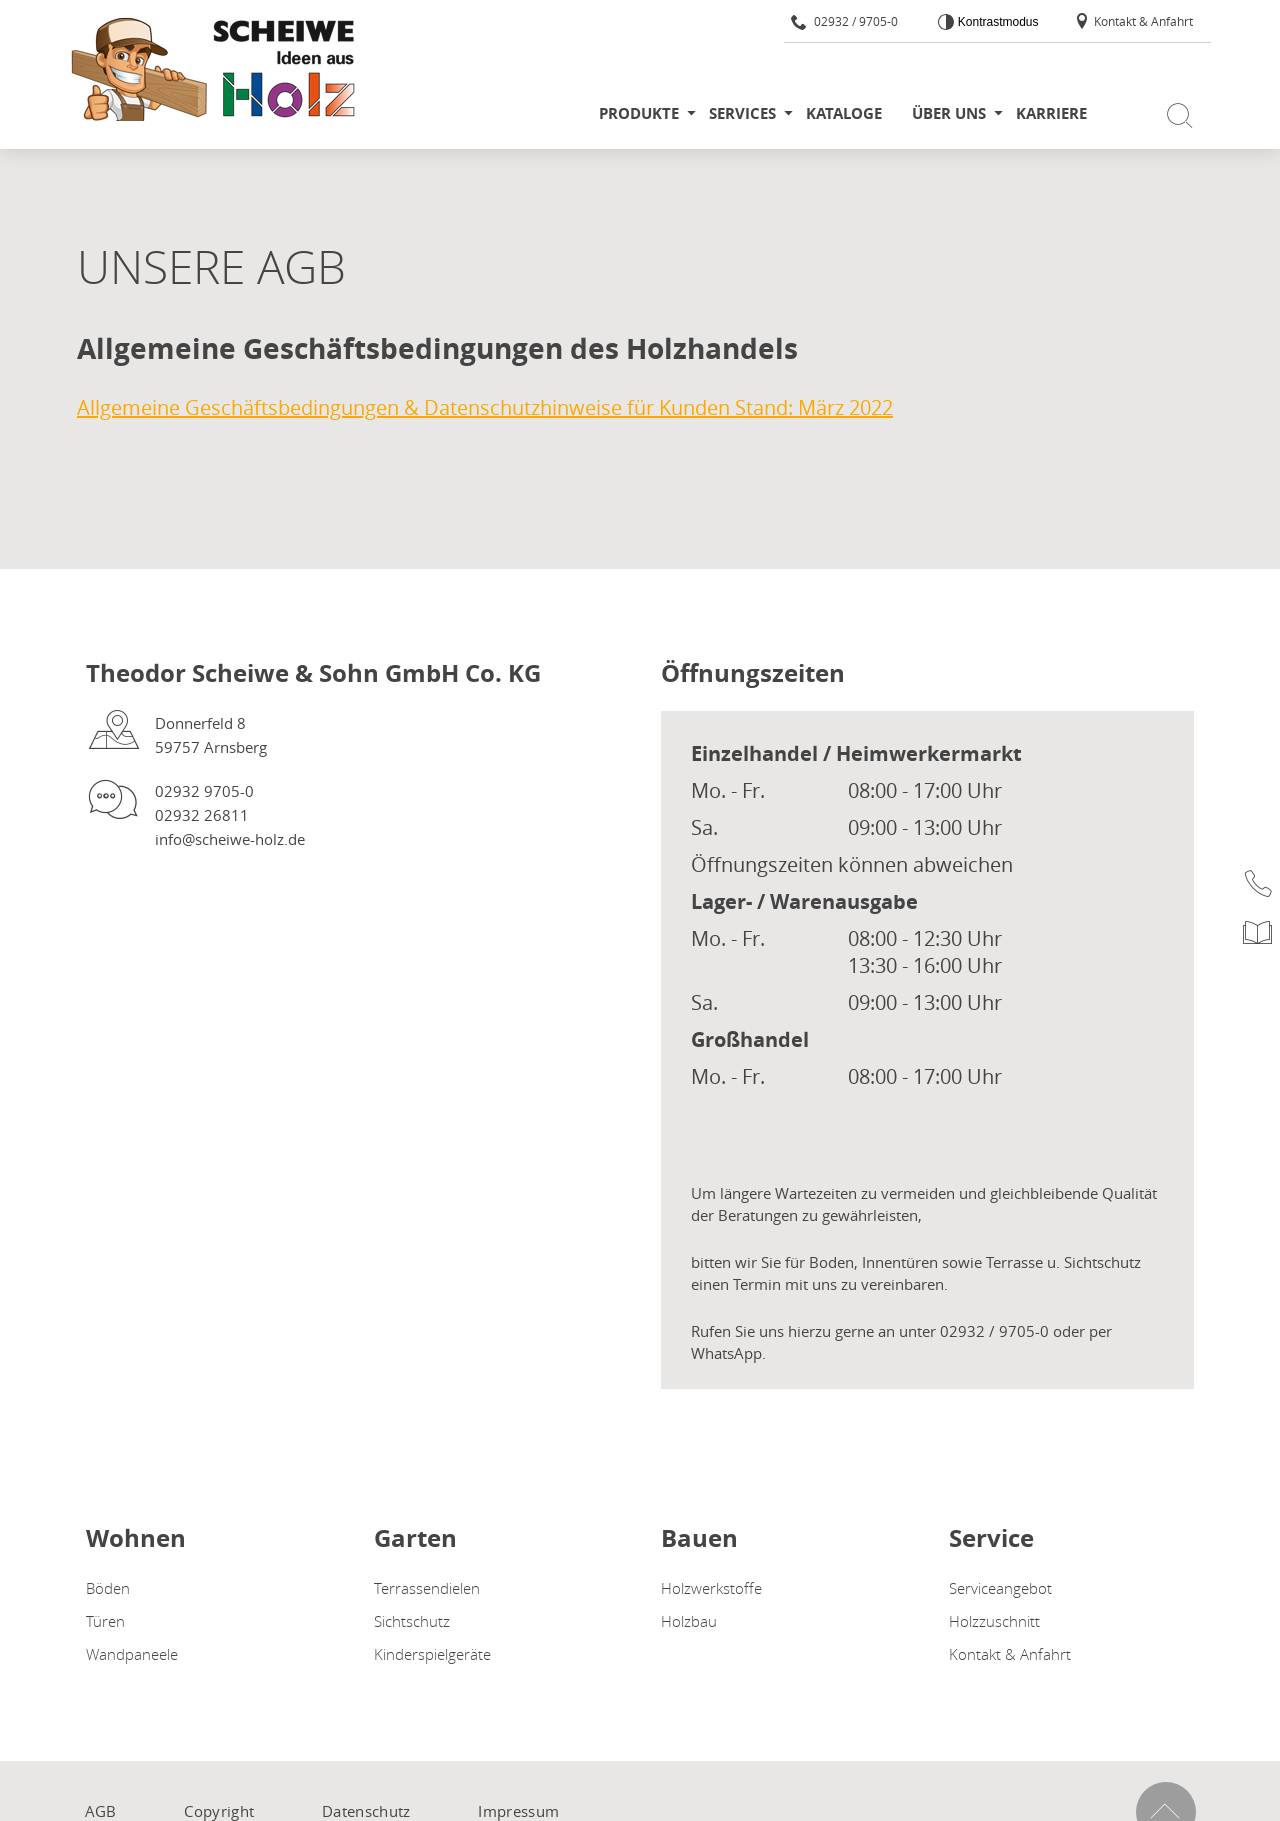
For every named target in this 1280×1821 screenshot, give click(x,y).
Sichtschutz (412, 1621)
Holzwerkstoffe (711, 1588)
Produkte (639, 113)
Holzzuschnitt (994, 1621)
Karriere (1051, 113)
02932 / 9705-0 (844, 21)
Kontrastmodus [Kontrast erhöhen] (996, 22)
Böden (108, 1588)
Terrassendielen (427, 1588)
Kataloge (844, 113)
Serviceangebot (1000, 1588)
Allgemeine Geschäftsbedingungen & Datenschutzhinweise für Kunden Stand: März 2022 (485, 407)
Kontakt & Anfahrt (1133, 21)
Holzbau (689, 1621)
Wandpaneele (132, 1654)
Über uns (949, 113)
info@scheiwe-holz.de (230, 839)
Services (742, 113)
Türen (105, 1621)
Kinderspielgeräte (432, 1654)
